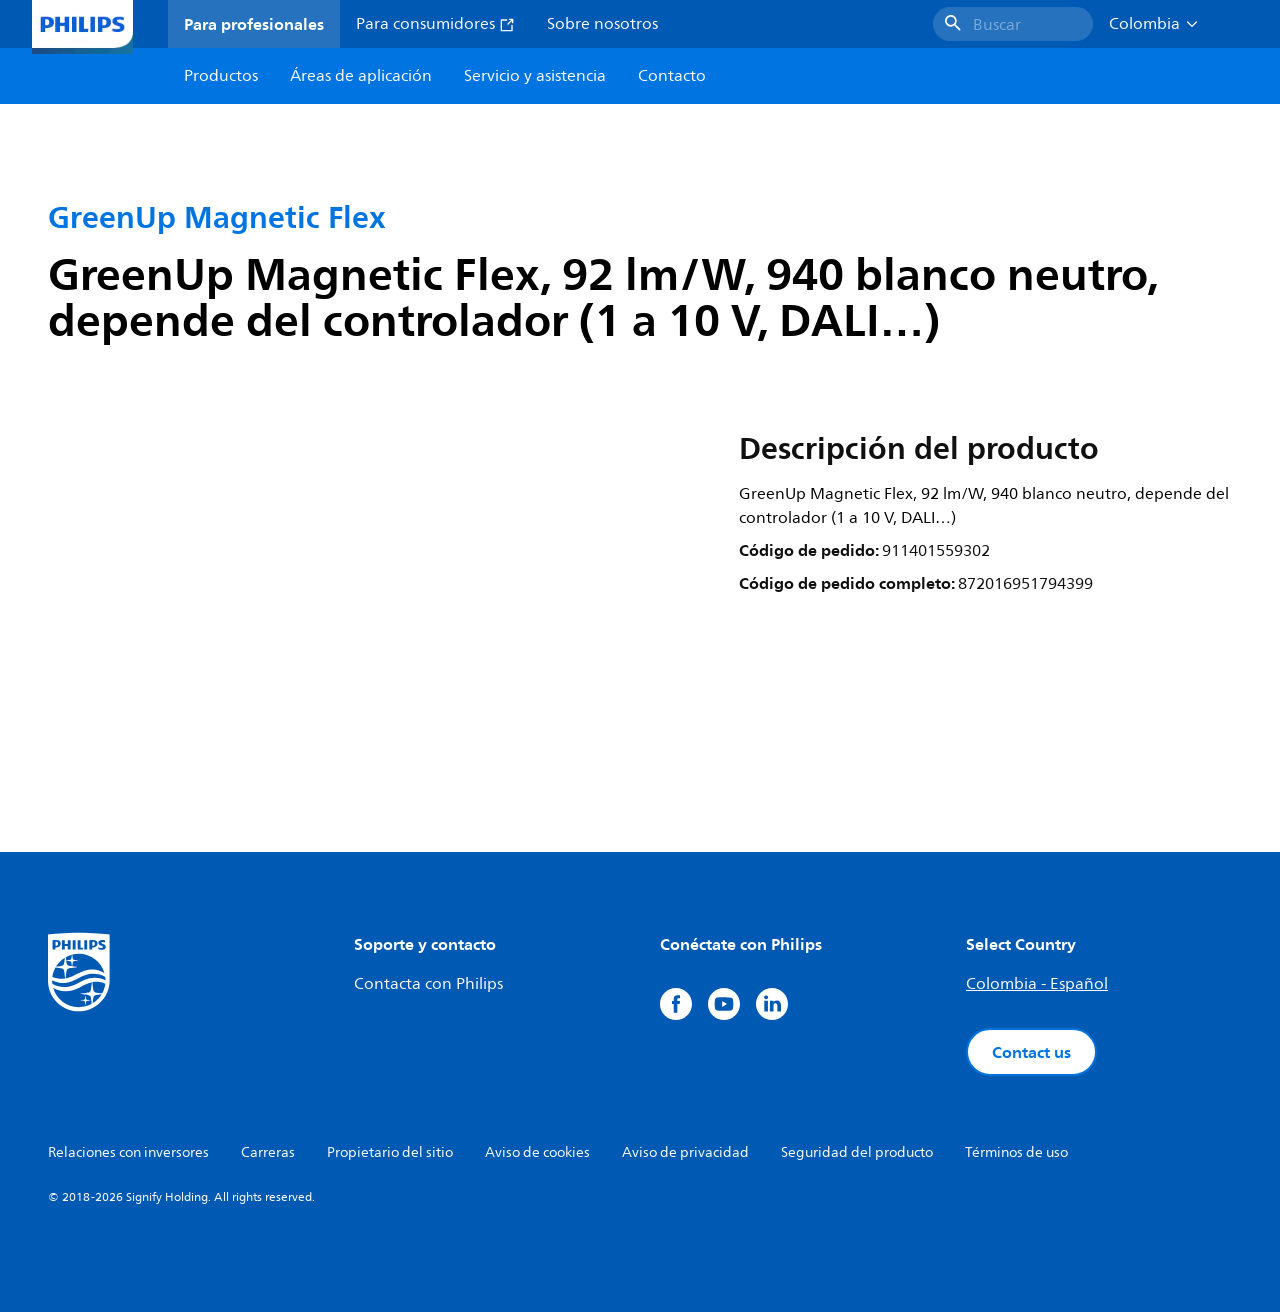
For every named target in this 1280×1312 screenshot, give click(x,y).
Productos (221, 76)
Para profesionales (254, 24)
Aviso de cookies (537, 1152)
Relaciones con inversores (128, 1152)
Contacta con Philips (428, 984)
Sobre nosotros (602, 24)
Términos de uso (1016, 1152)
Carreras (268, 1152)
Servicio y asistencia (535, 76)
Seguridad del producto (857, 1152)
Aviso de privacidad (685, 1152)
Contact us (1031, 1052)
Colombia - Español (1037, 984)
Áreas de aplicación (361, 76)
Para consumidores (435, 24)
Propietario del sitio (390, 1152)
